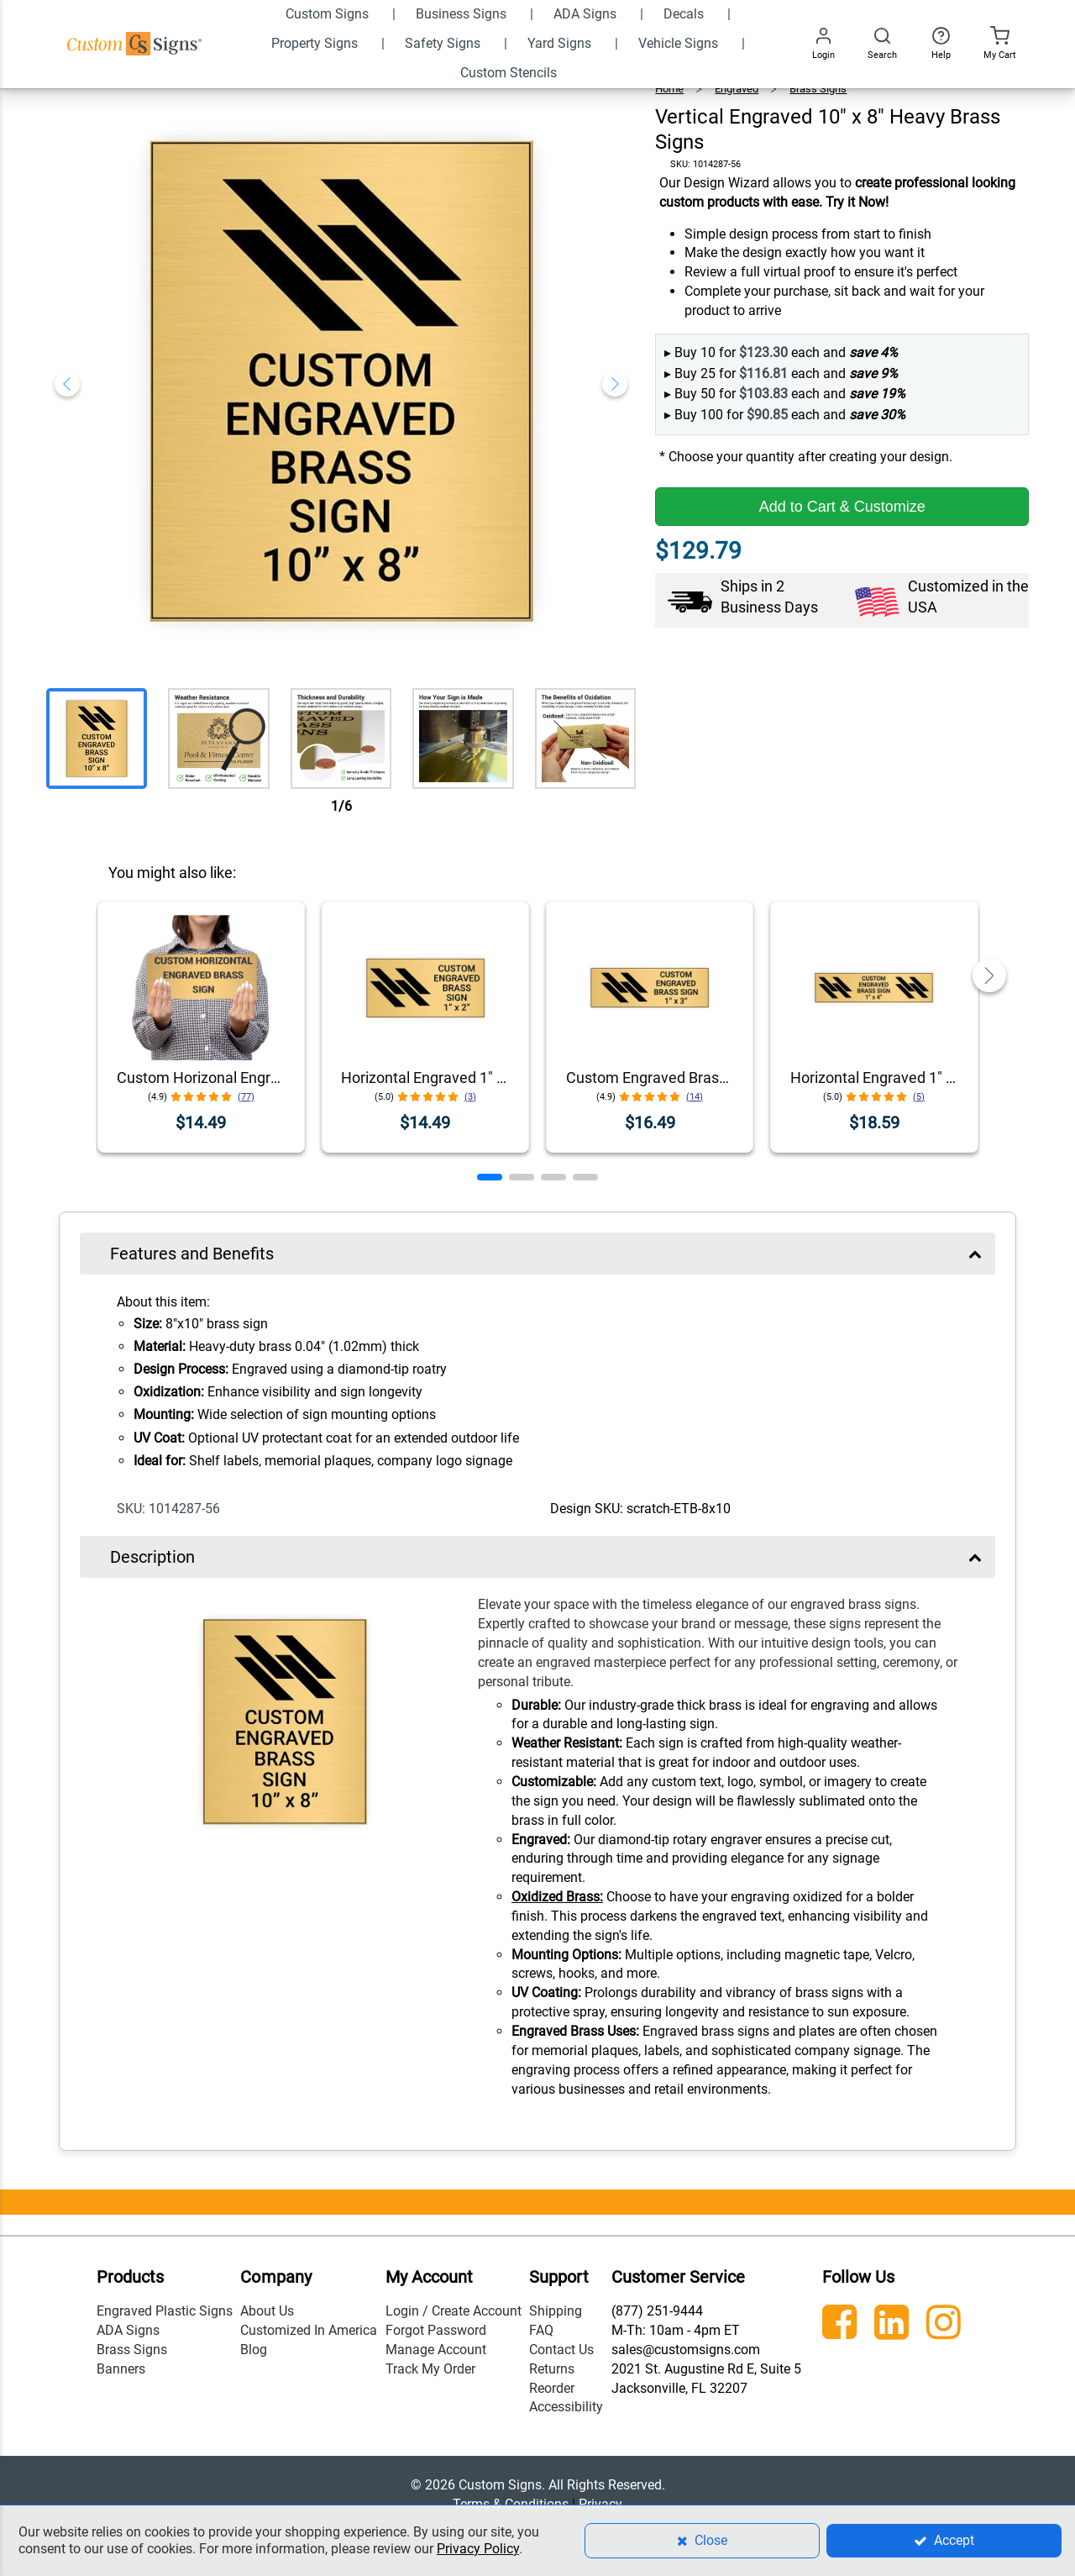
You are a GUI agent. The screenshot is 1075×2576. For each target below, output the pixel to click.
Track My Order (430, 2369)
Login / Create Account (453, 2311)
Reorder (551, 2388)
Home (669, 88)
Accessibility (566, 2407)
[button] (489, 1177)
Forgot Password (435, 2330)
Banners (121, 2369)
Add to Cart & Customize (842, 506)
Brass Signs (818, 88)
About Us (267, 2311)
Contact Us (561, 2350)
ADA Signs (128, 2330)
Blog (253, 2350)
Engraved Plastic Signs (165, 2311)
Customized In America (308, 2330)
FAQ (541, 2330)
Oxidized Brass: (557, 1897)
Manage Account (435, 2350)
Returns (551, 2369)
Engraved (736, 88)
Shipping (555, 2311)
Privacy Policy (478, 2549)
